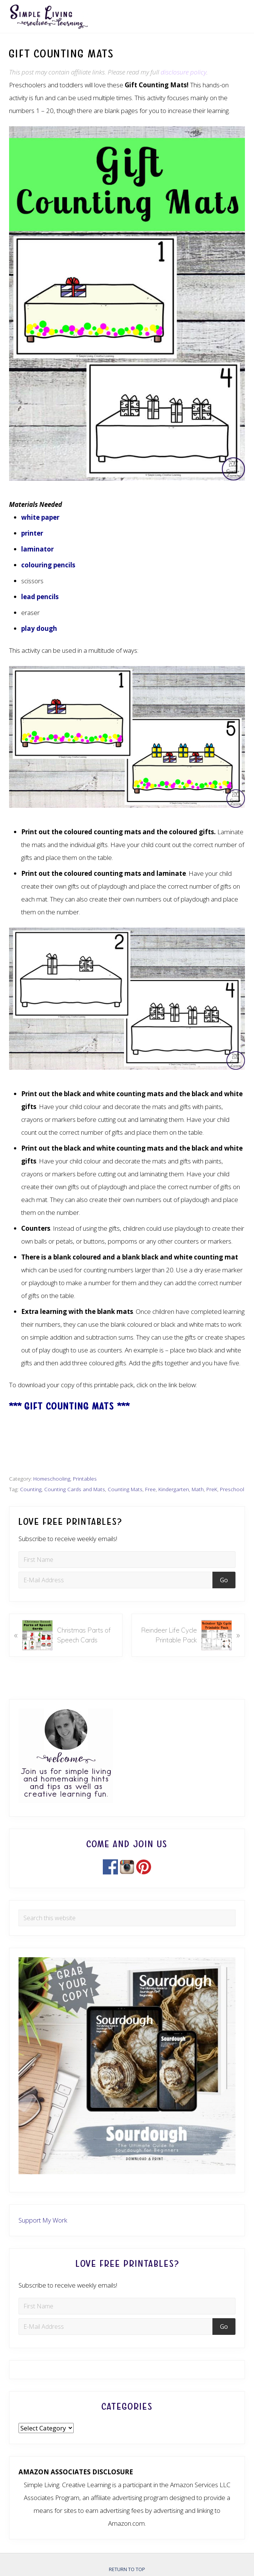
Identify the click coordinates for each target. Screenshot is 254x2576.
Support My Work (43, 2220)
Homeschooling (51, 1478)
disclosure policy (183, 72)
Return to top (127, 2569)
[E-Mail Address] (117, 1580)
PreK (211, 1489)
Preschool (232, 1489)
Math (198, 1489)
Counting (31, 1489)
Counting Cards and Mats (74, 1489)
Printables (85, 1478)
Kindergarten (173, 1489)
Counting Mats (125, 1489)
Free (150, 1489)
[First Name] (127, 1559)
